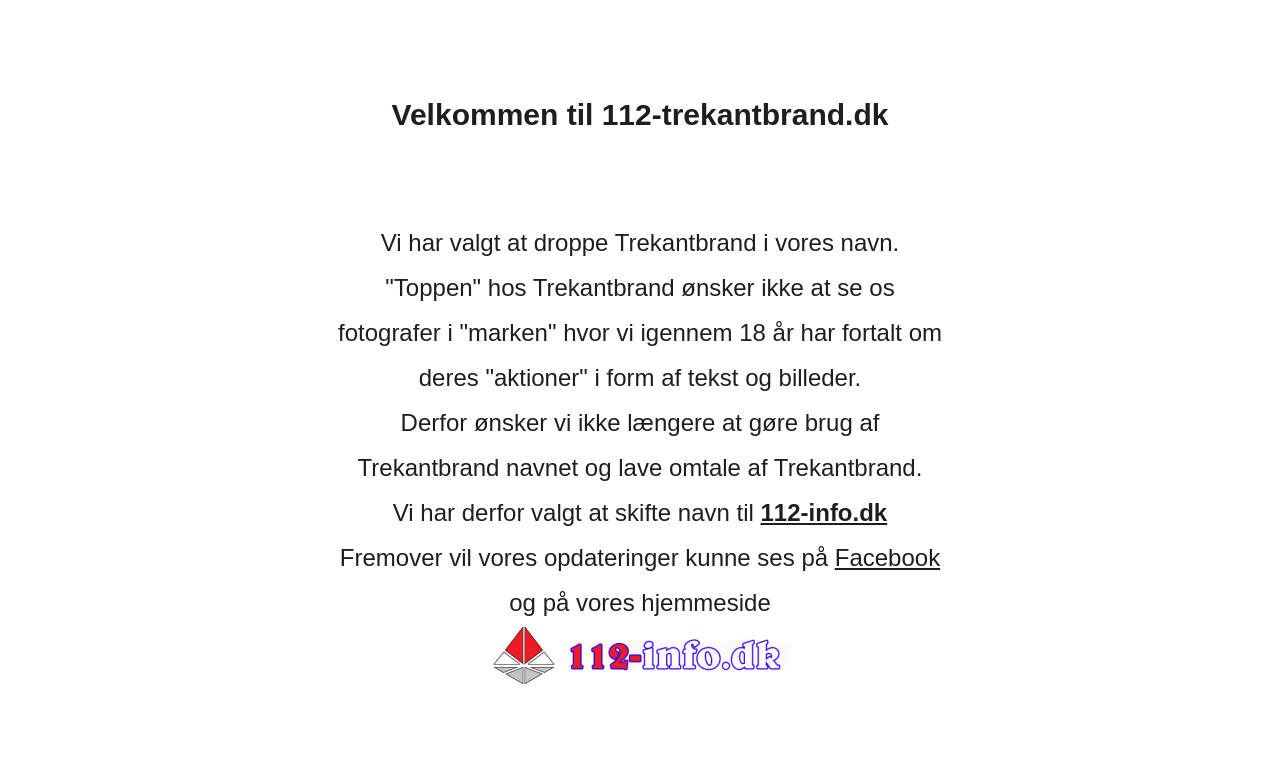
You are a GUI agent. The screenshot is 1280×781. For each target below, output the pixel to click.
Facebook (887, 557)
